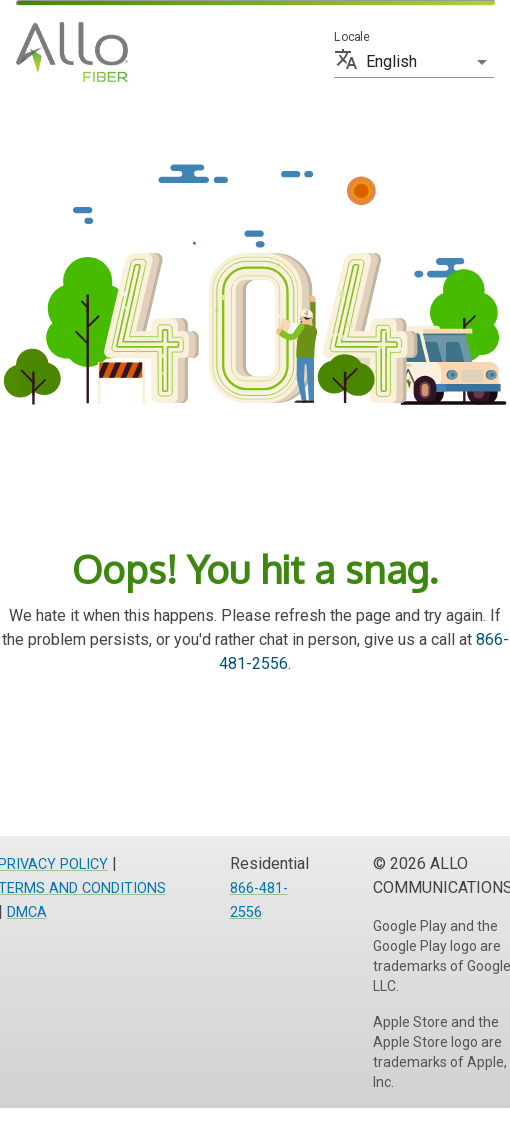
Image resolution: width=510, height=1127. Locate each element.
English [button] (391, 61)
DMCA (27, 912)
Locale (351, 37)
